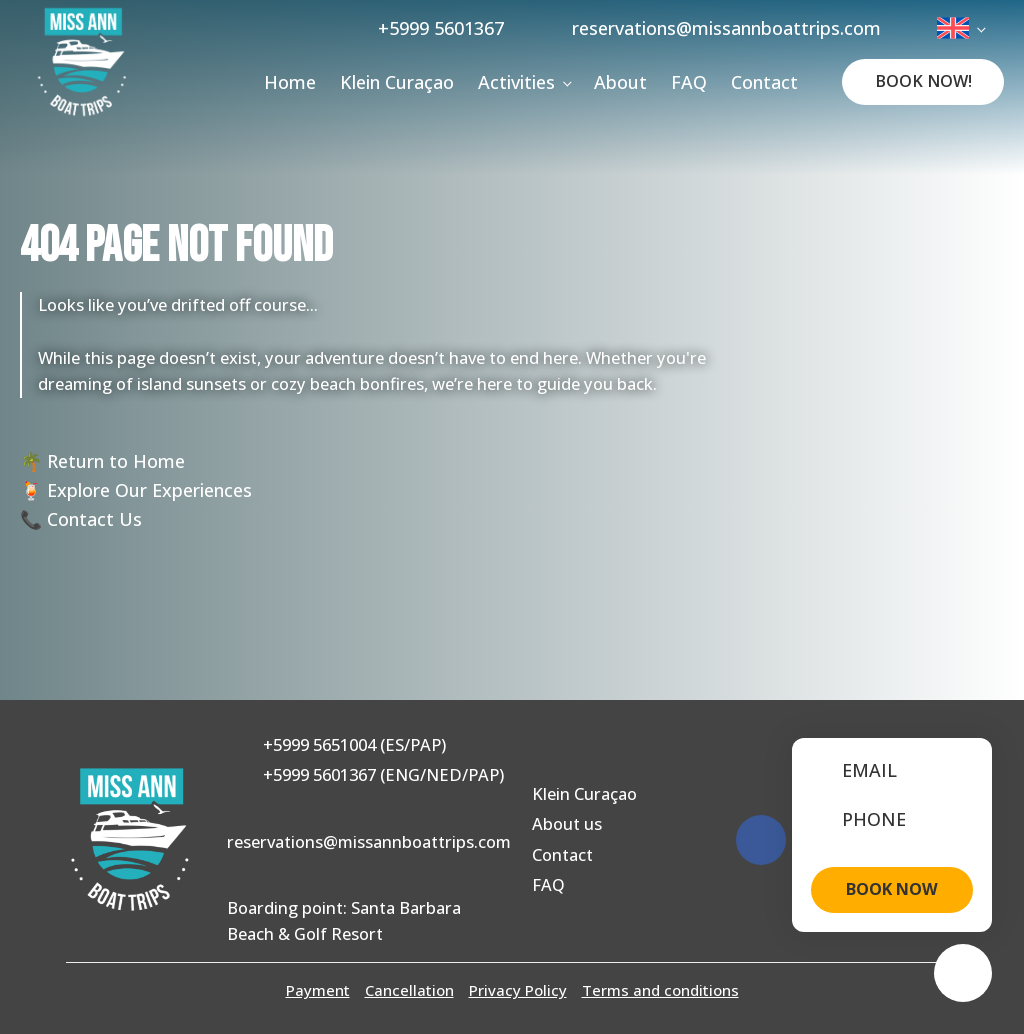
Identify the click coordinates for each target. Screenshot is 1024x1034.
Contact (764, 82)
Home (290, 82)
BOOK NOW (892, 889)
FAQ (689, 82)
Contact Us (94, 519)
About (620, 82)
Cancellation (409, 990)
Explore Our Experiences (149, 490)
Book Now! (923, 81)
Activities (516, 82)
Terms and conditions (660, 990)
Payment (318, 990)
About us (567, 823)
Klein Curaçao (397, 82)
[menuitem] (960, 28)
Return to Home (116, 461)
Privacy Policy (518, 990)
